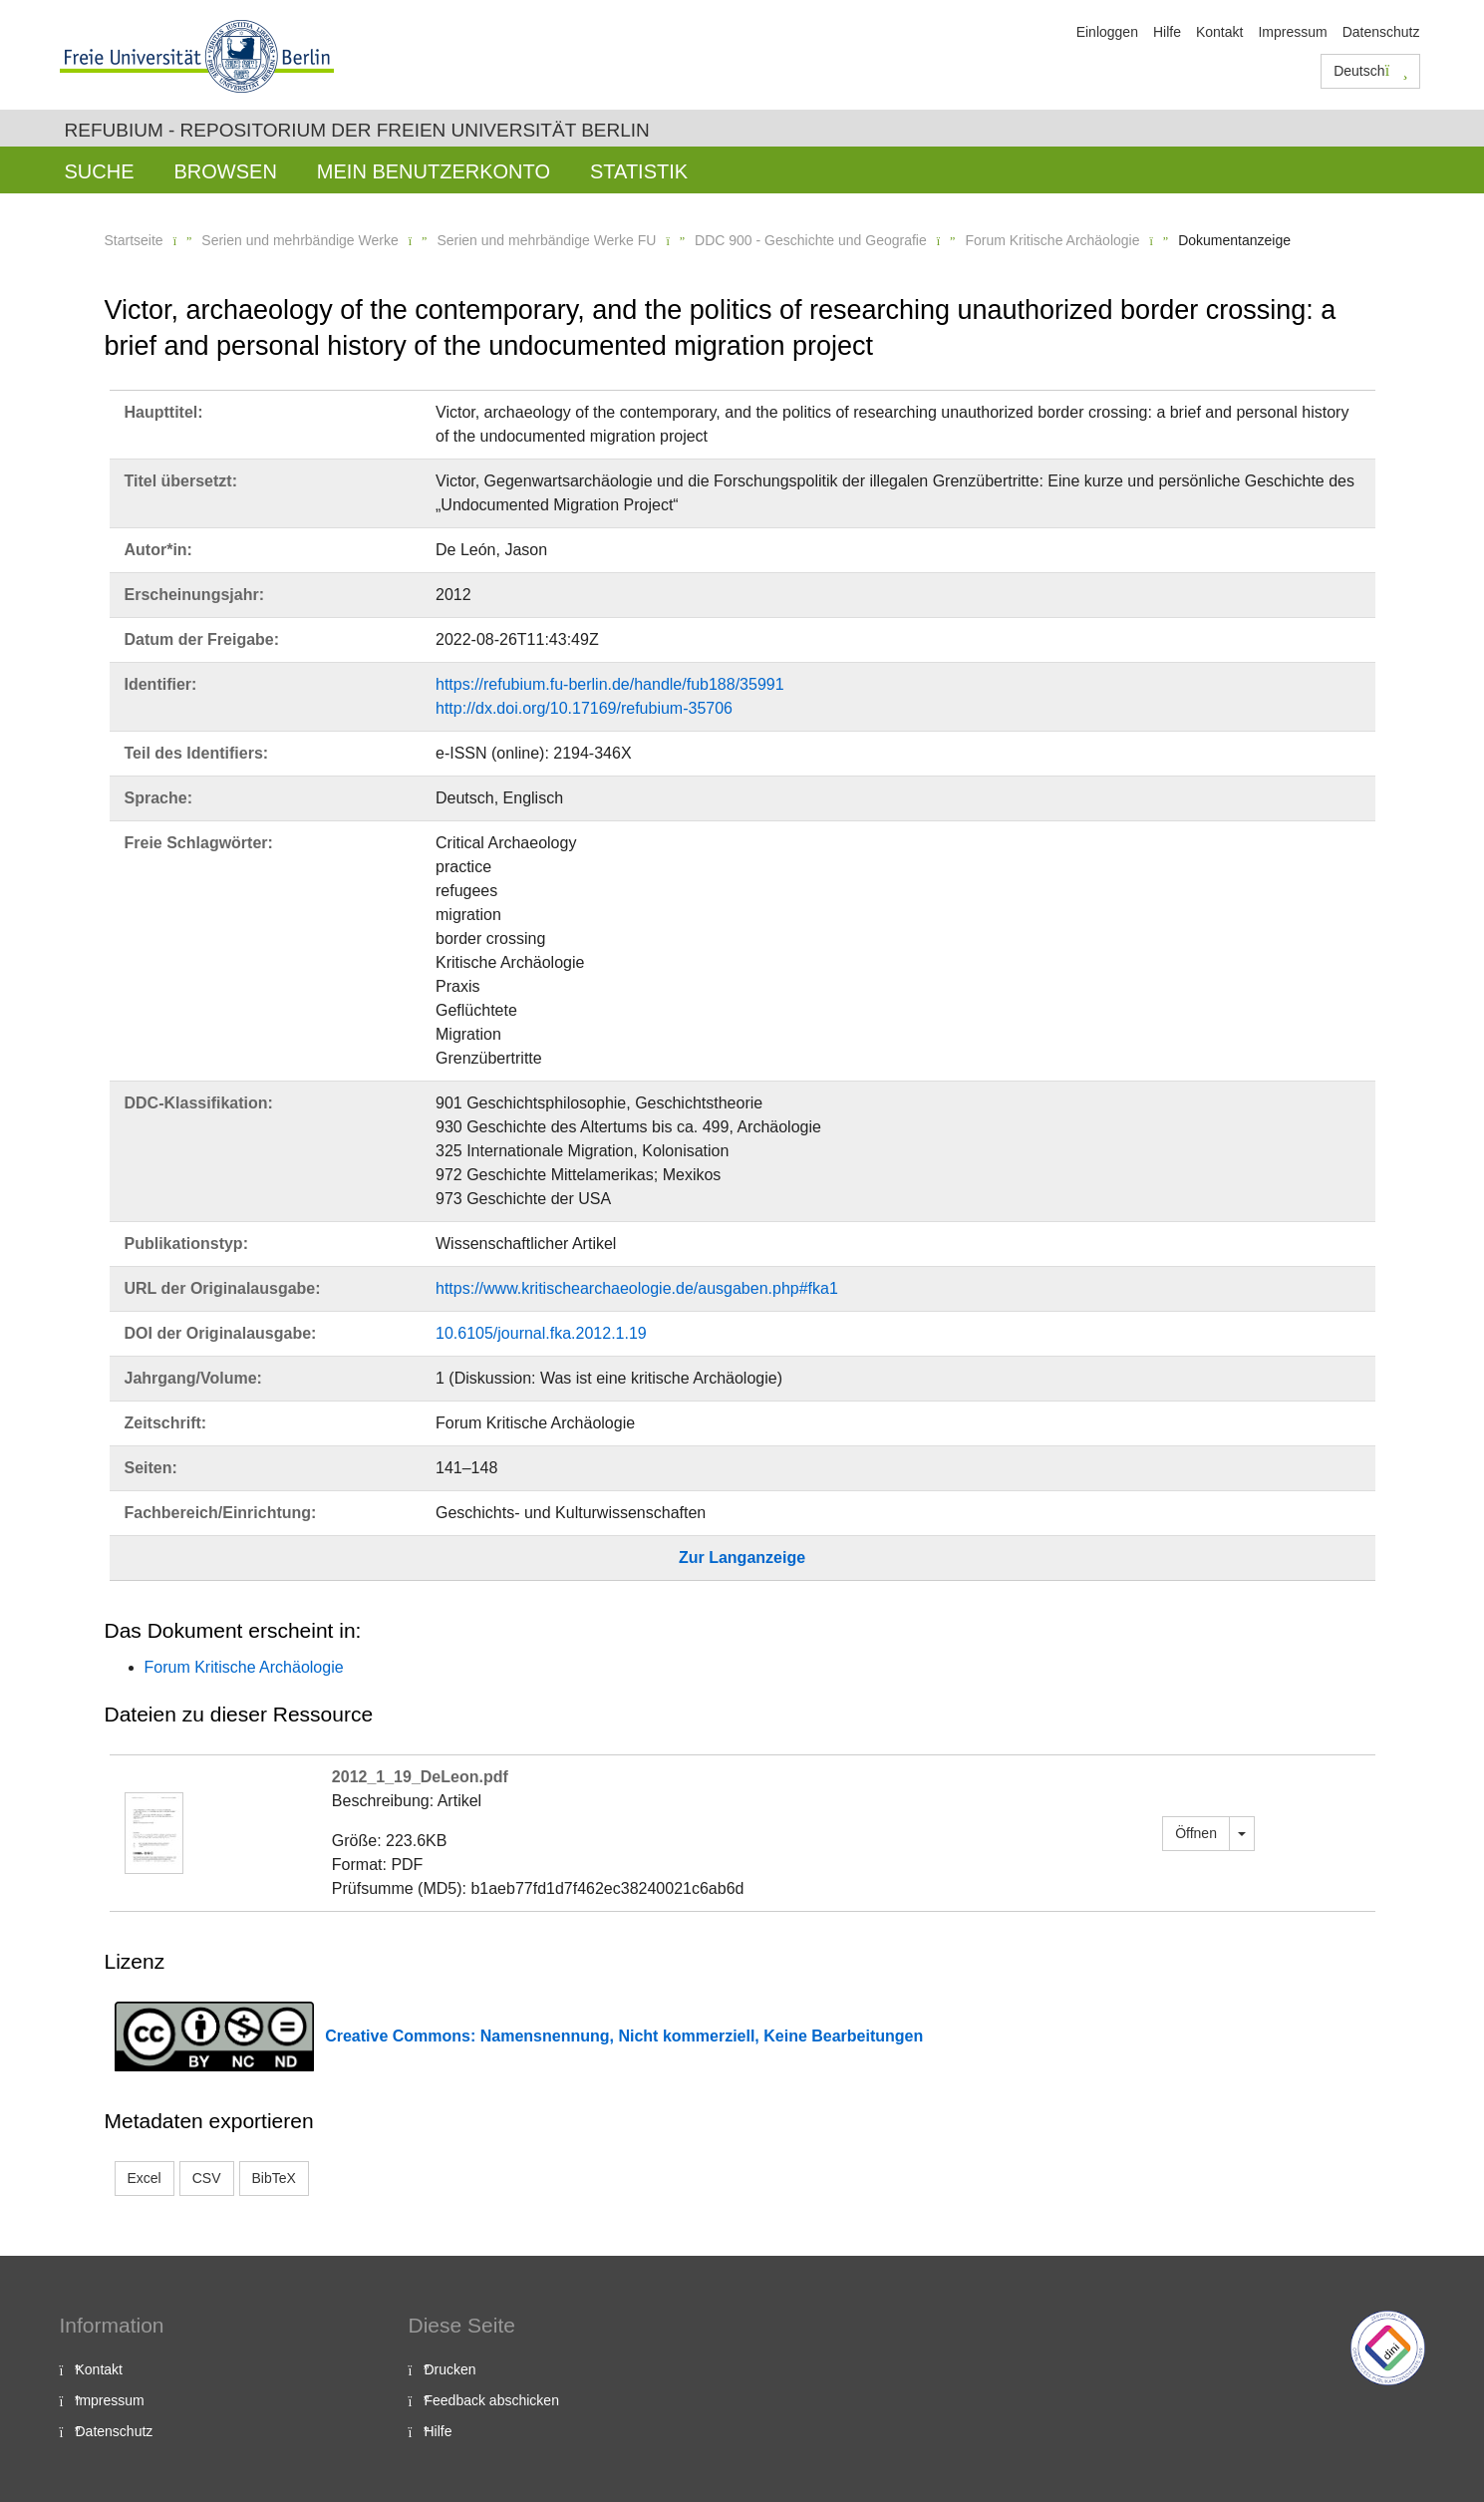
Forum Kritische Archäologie (1052, 240)
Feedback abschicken (492, 2400)
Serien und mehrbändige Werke (299, 240)
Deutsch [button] (1370, 71)
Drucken (450, 2369)
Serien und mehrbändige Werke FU (546, 240)
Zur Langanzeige (742, 1557)
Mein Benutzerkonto (433, 171)
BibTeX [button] (274, 2178)
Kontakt (1219, 32)
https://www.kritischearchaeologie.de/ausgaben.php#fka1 (637, 1288)
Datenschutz (1381, 32)
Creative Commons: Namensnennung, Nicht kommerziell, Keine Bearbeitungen (624, 2036)
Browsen (225, 171)
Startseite (134, 240)
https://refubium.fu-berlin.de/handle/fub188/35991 (610, 684)
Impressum (1292, 32)
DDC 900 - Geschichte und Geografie (811, 240)
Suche (100, 171)
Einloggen (1107, 32)
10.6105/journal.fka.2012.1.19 (541, 1333)
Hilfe (1167, 32)
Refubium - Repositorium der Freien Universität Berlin (357, 130)
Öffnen (1196, 1833)
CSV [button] (206, 2178)
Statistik (639, 171)
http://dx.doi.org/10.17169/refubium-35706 (584, 708)
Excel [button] (144, 2178)
